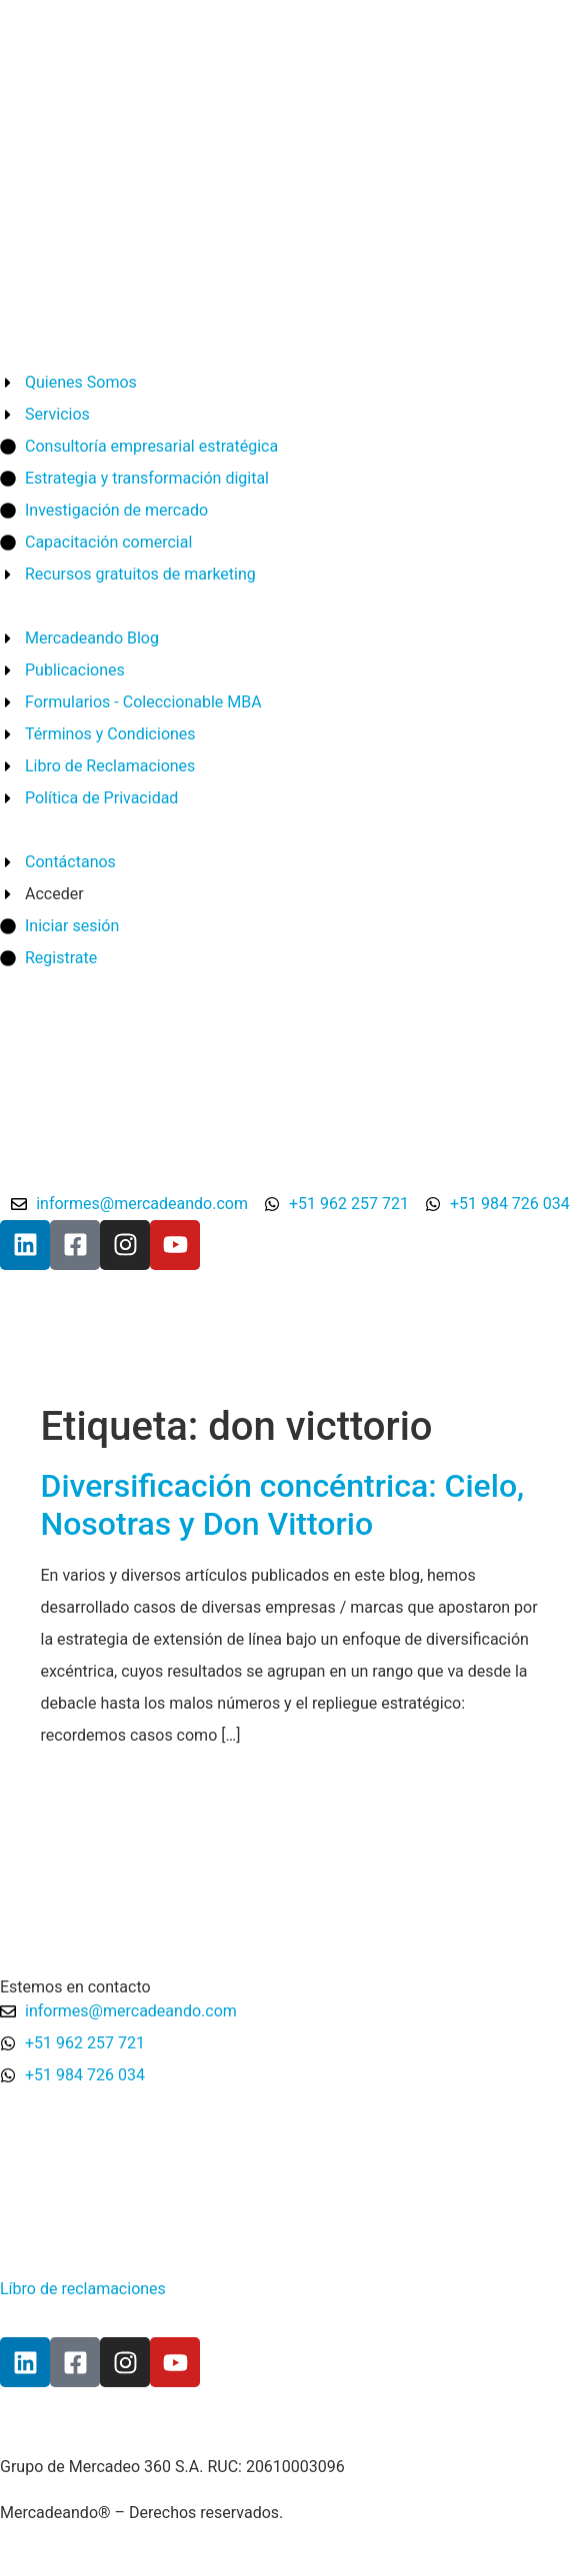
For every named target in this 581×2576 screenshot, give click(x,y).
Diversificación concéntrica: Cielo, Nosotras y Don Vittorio (283, 1505)
